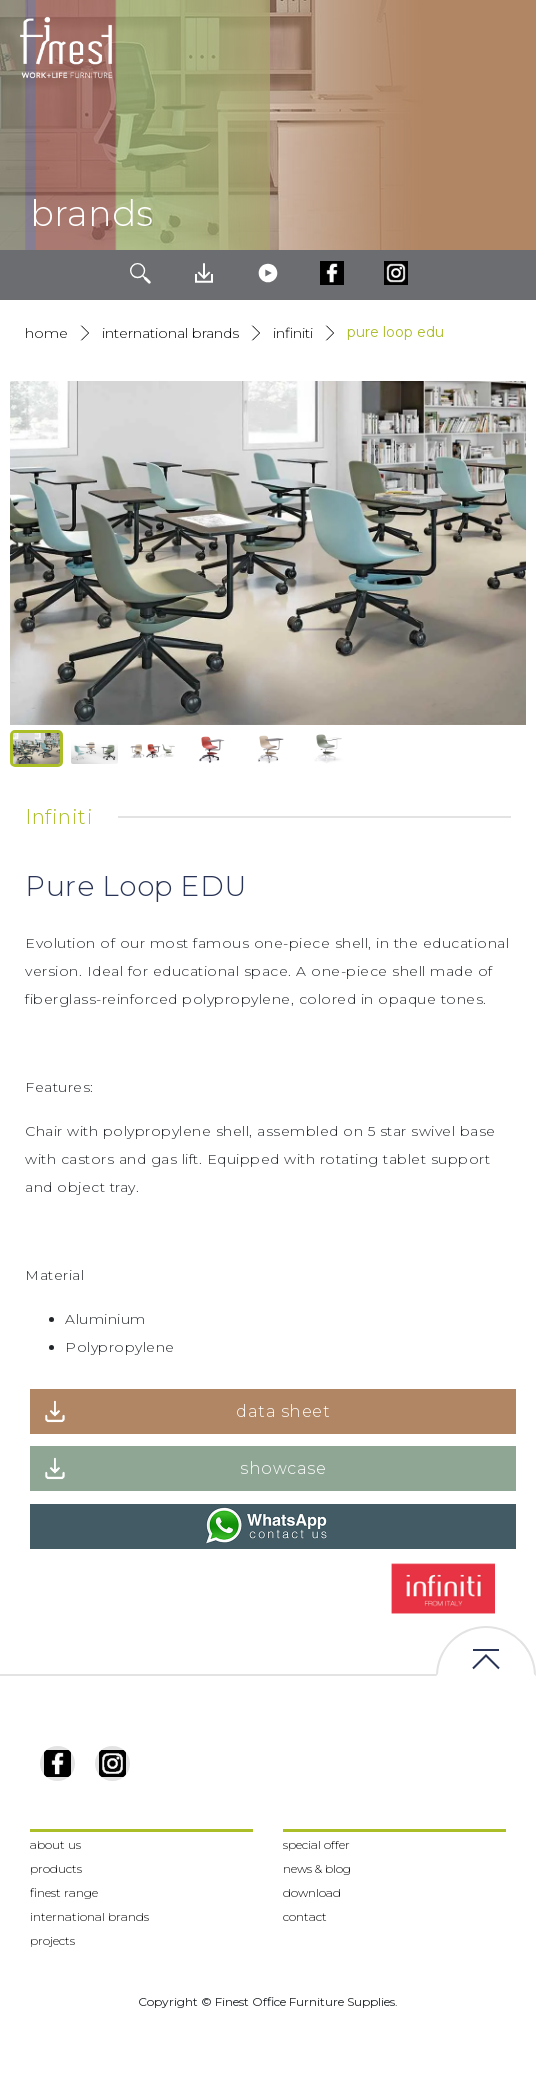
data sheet (283, 1411)
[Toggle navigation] (505, 48)
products (56, 1868)
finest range (64, 1892)
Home (46, 333)
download (312, 1892)
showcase (283, 1468)
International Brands (170, 333)
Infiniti (293, 333)
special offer (316, 1844)
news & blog (317, 1868)
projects (52, 1940)
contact (305, 1916)
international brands (89, 1916)
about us (55, 1844)
